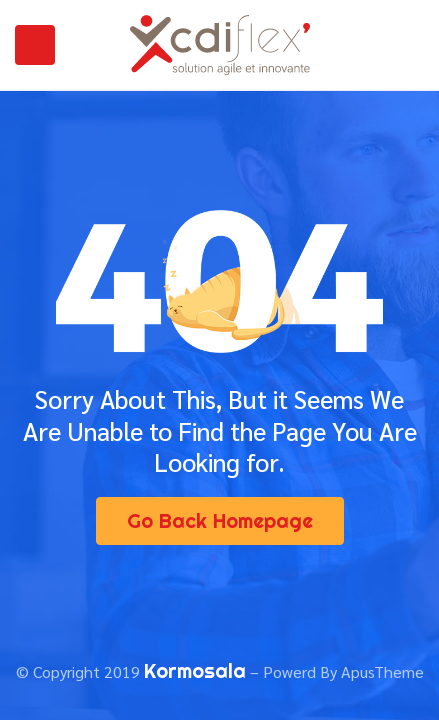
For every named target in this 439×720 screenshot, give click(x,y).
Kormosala (195, 670)
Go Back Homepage (220, 520)
